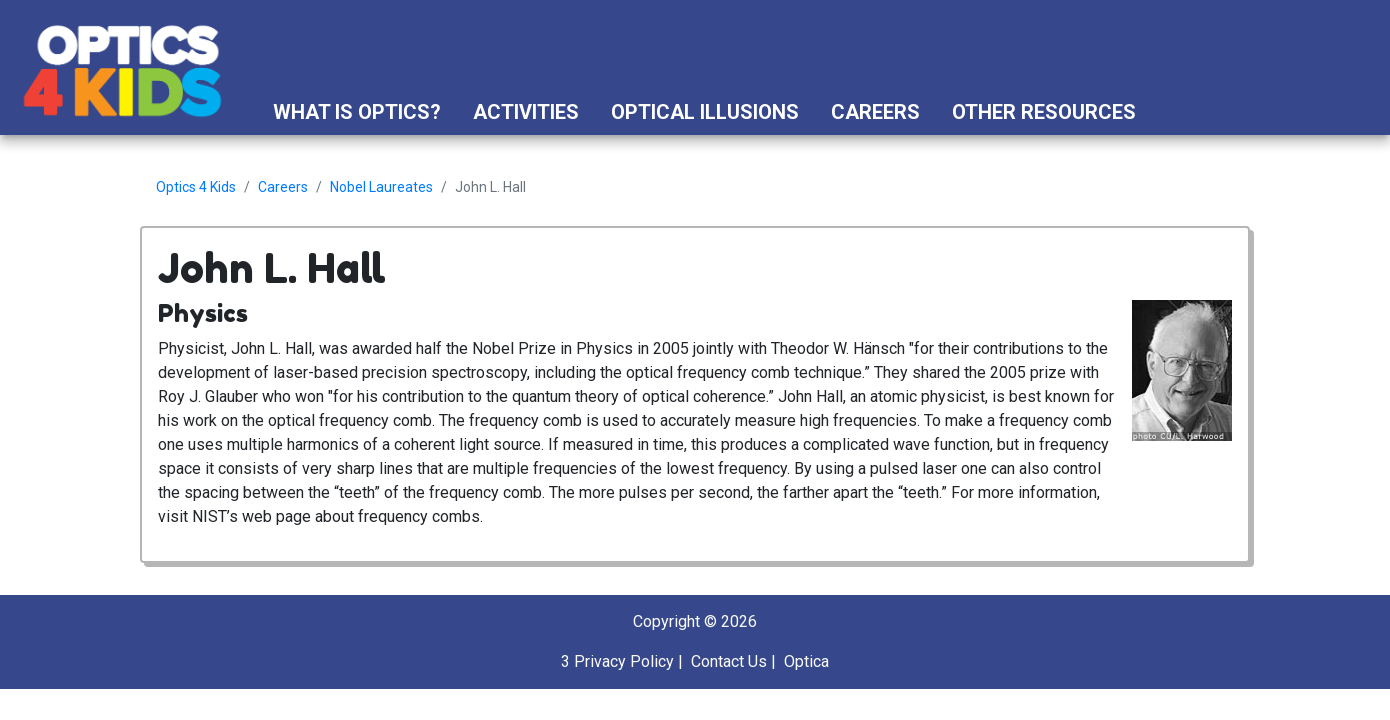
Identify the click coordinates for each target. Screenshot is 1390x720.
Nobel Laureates (381, 187)
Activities (526, 112)
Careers (875, 112)
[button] (1170, 112)
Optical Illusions (705, 112)
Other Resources (1044, 112)
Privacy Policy (624, 661)
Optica (806, 661)
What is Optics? (357, 112)
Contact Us (729, 661)
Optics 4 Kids (196, 187)
